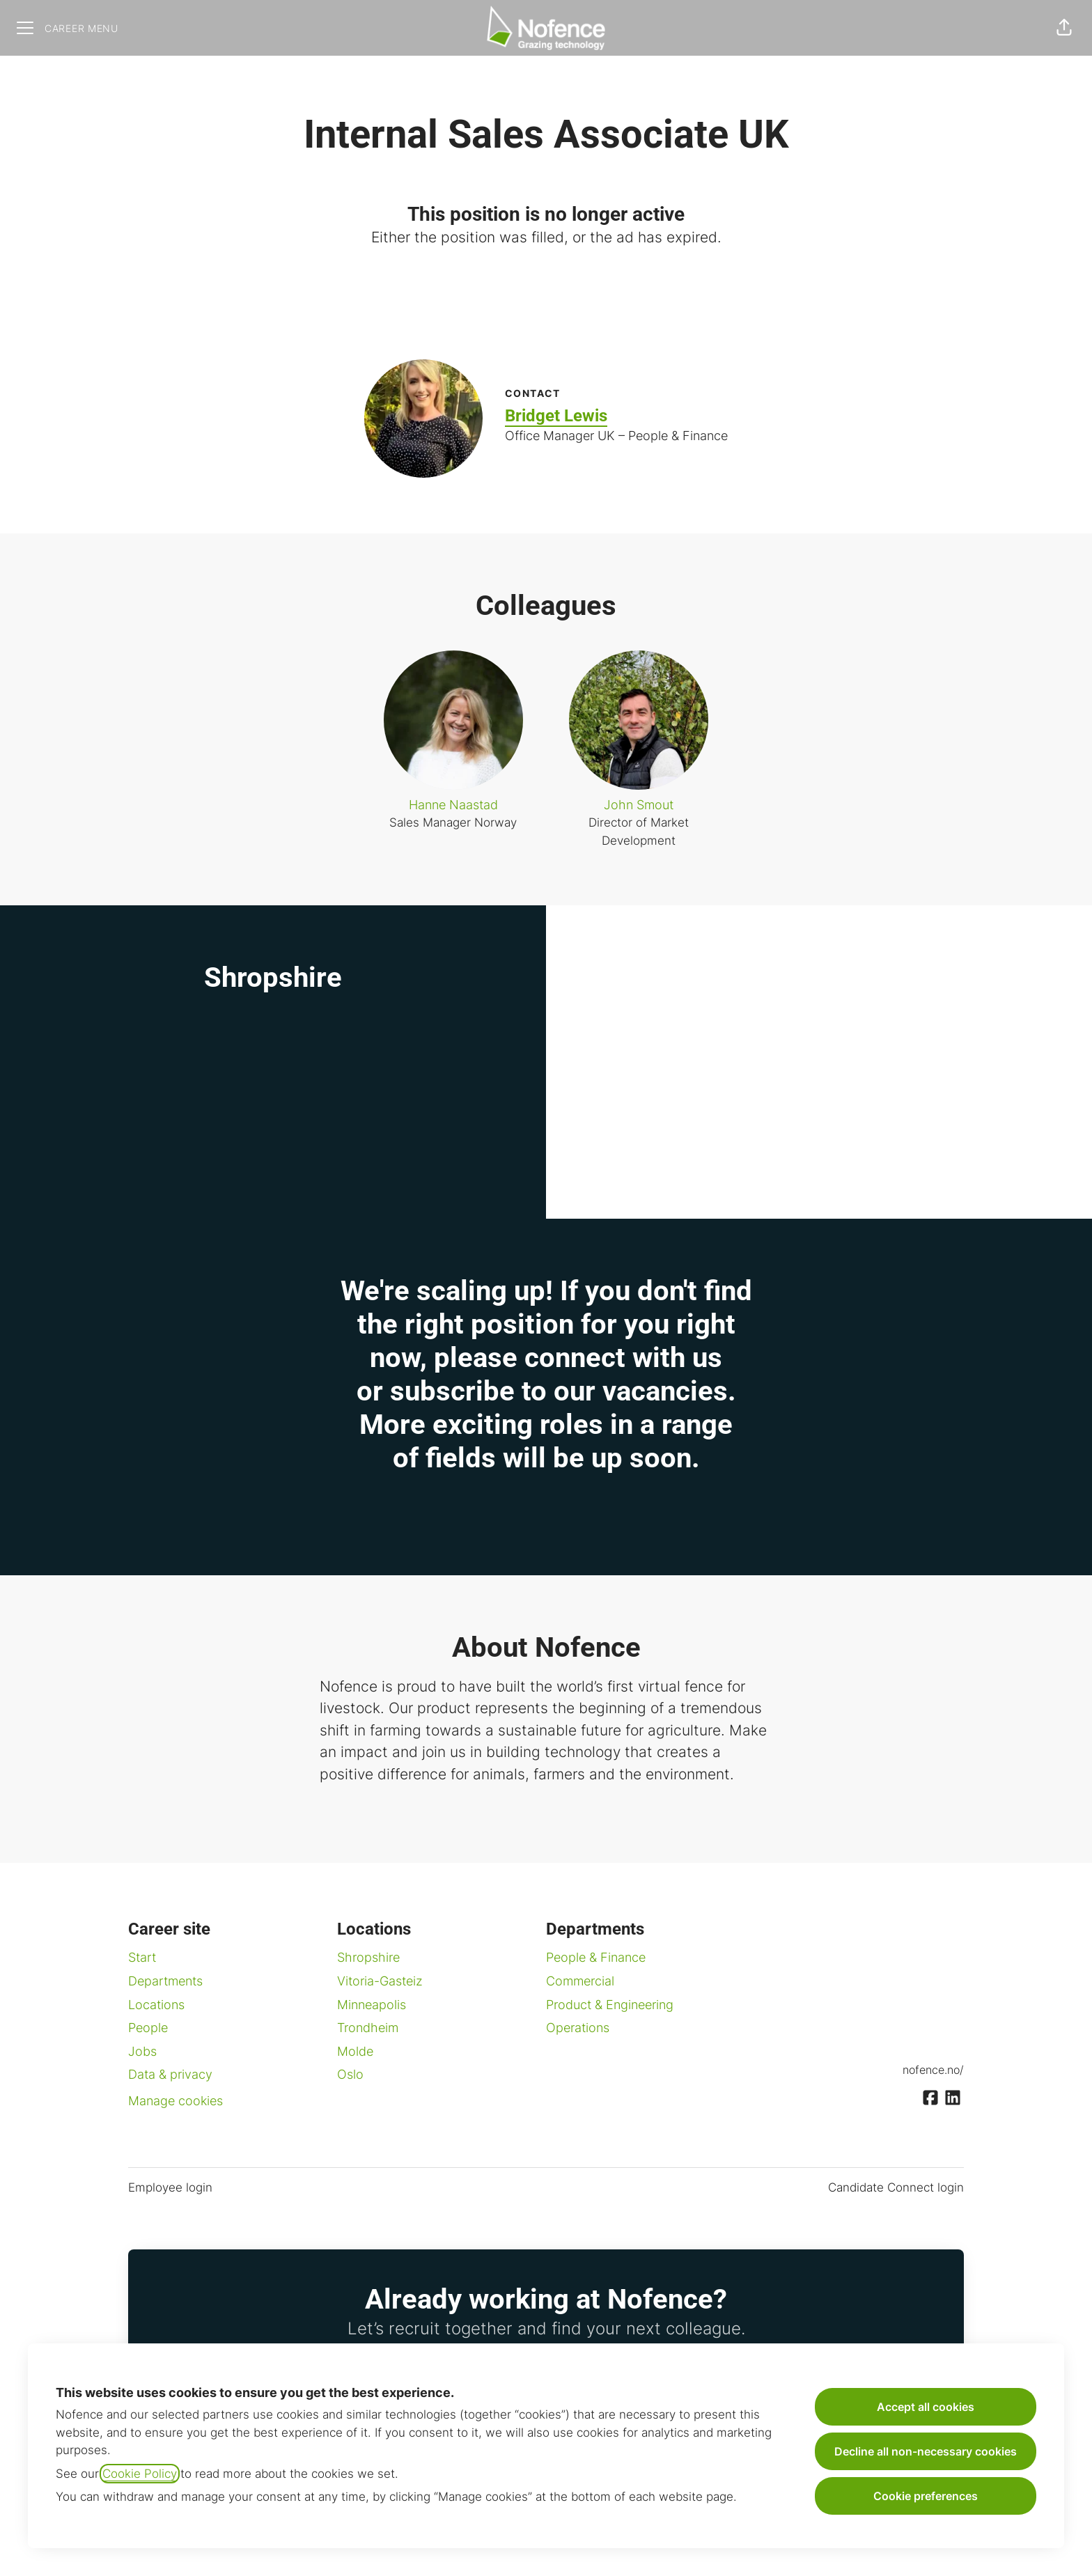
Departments (165, 1981)
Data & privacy (170, 2074)
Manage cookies (175, 2100)
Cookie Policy (139, 2474)
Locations (156, 2004)
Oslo (350, 2074)
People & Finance (596, 1957)
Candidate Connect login (896, 2187)
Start (142, 1957)
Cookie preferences (925, 2496)
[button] (1064, 27)
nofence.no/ (933, 2070)
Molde (355, 2051)
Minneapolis (371, 2004)
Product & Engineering (609, 2004)
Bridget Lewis (556, 416)
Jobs (142, 2051)
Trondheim (367, 2027)
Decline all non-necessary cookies (925, 2451)
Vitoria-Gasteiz (380, 1981)
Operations (577, 2027)
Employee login (170, 2187)
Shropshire (368, 1957)
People (148, 2027)
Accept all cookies (925, 2407)
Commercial (580, 1981)
